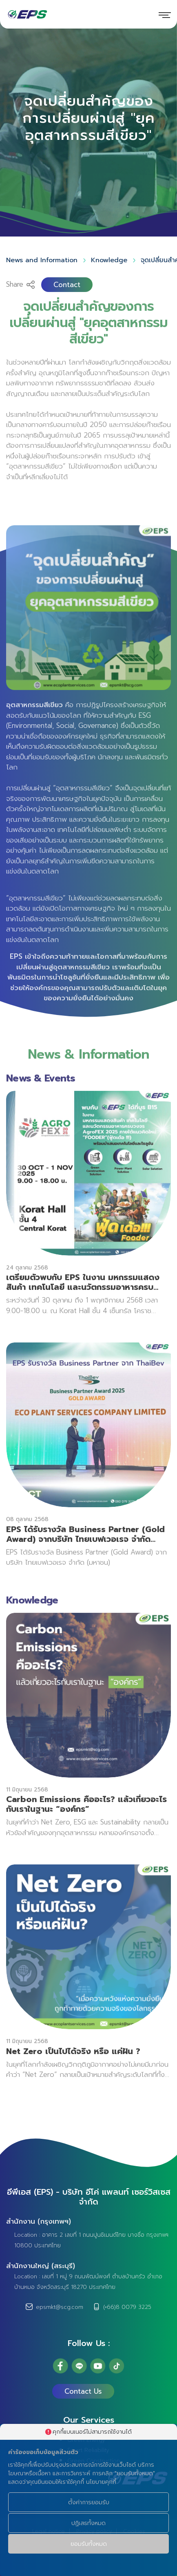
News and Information (41, 259)
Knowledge (109, 259)
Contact (66, 284)
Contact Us (83, 2391)
